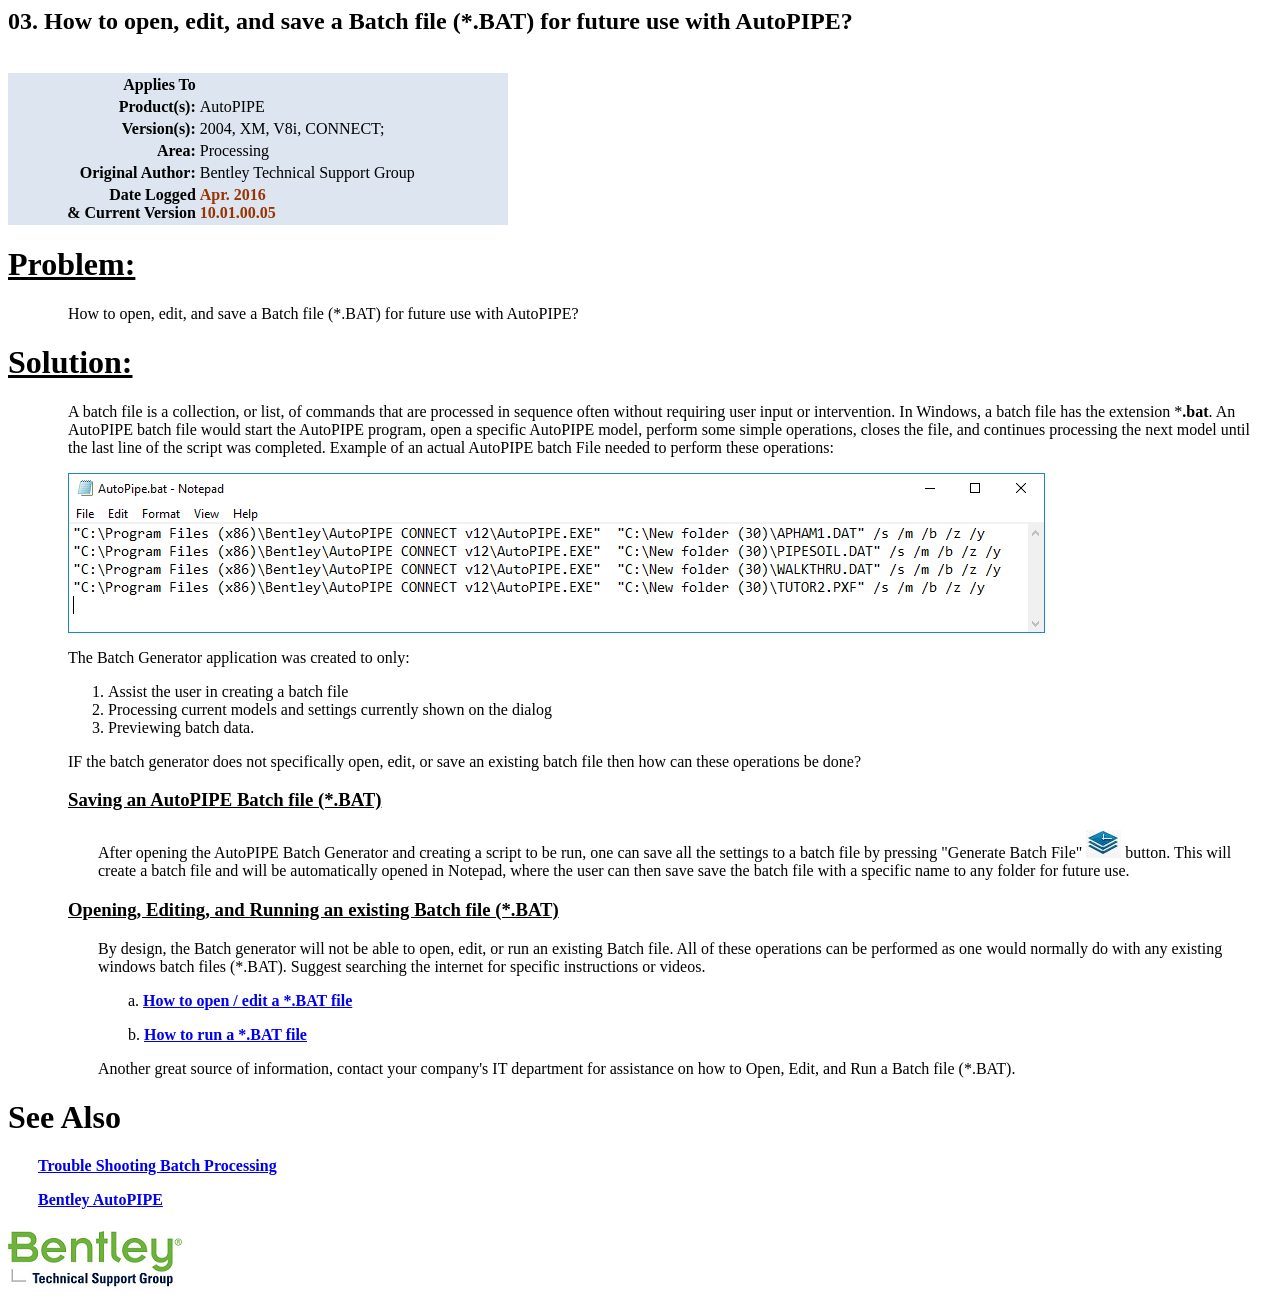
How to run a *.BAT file (225, 1034)
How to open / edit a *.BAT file (247, 1000)
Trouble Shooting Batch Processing (157, 1165)
